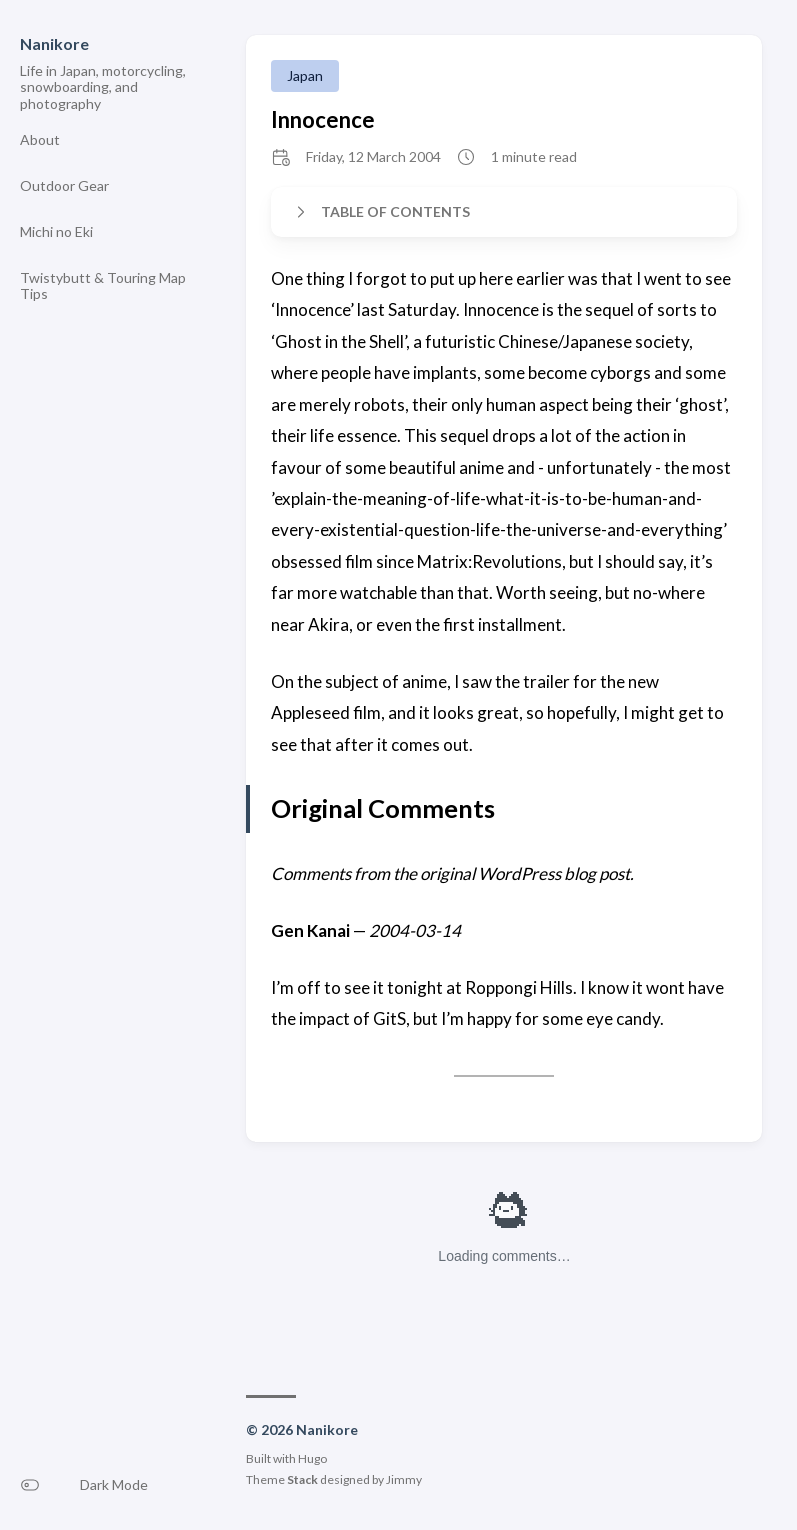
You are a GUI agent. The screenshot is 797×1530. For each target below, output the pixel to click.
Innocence (323, 119)
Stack (302, 1479)
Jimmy (404, 1479)
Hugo (312, 1458)
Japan (305, 75)
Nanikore (54, 43)
